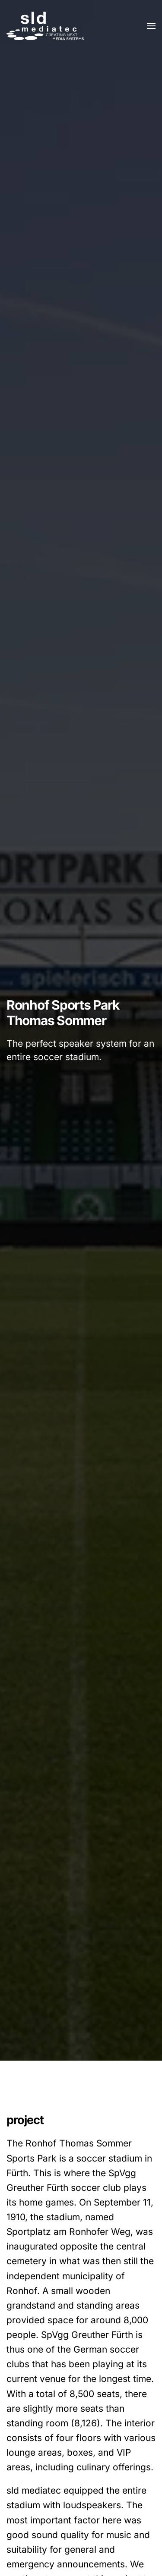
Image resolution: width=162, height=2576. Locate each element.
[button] (151, 26)
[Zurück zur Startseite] (45, 26)
